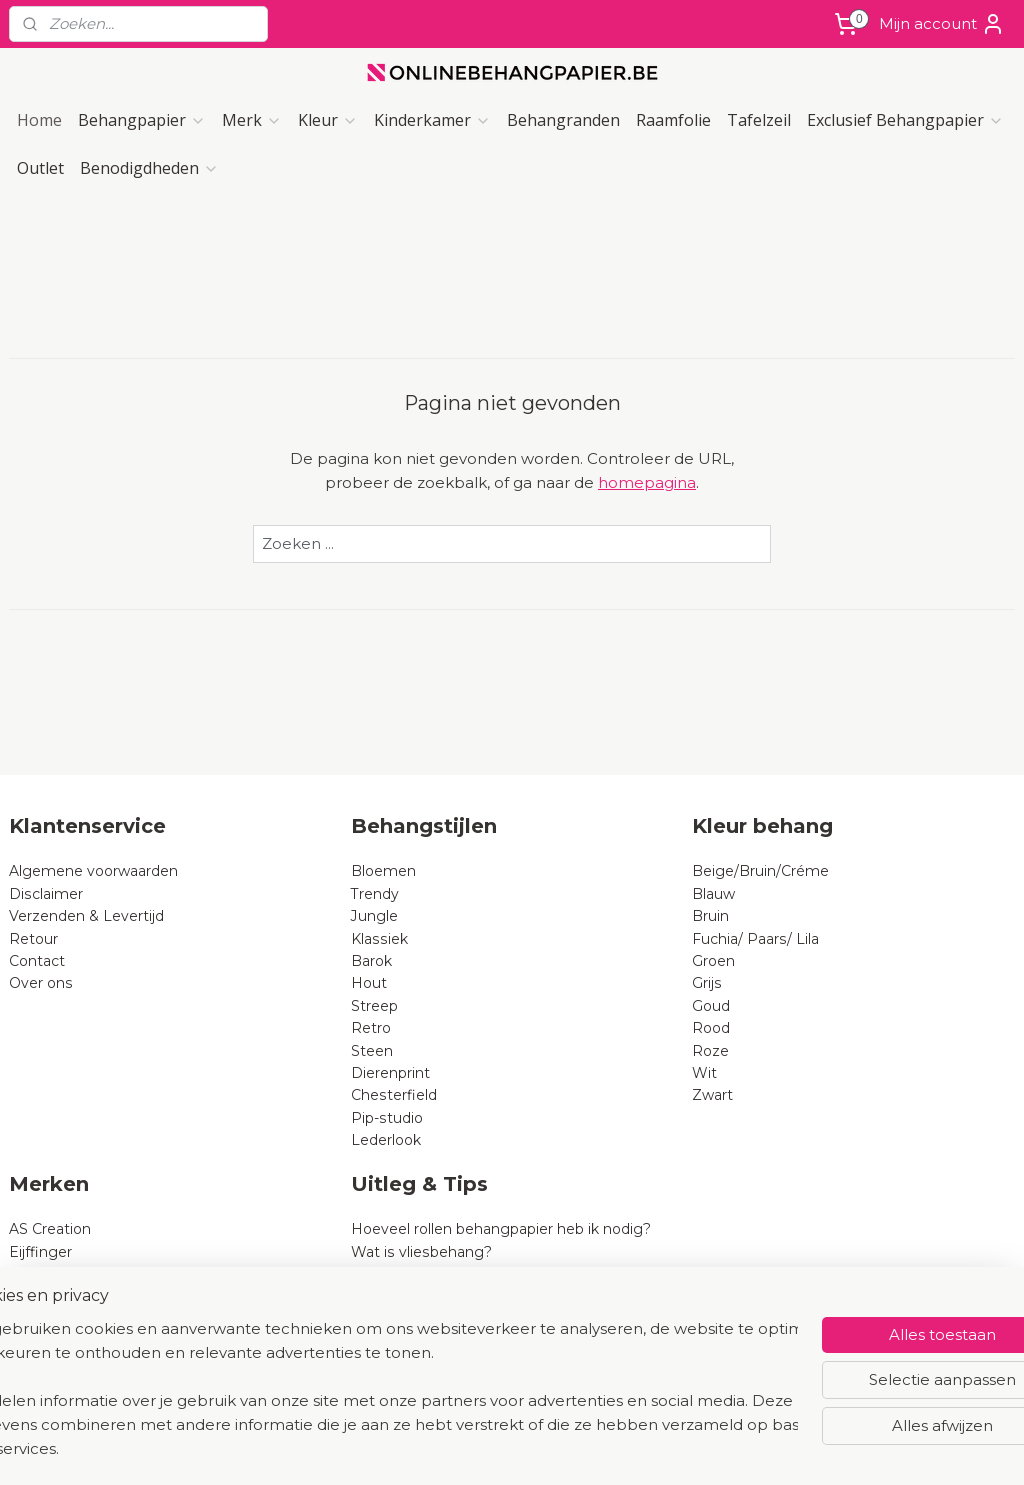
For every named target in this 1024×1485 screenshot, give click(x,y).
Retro (371, 1028)
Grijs (707, 983)
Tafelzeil (759, 120)
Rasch (31, 1274)
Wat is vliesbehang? (421, 1252)
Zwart (712, 1095)
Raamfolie (673, 120)
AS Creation (50, 1229)
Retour (33, 939)
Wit (704, 1073)
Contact (37, 961)
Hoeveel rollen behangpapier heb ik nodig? (501, 1229)
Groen (713, 961)
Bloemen (383, 871)
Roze (710, 1051)
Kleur (328, 120)
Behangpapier (142, 120)
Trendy (375, 894)
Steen (372, 1051)
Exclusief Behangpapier (905, 120)
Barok (371, 961)
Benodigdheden (149, 168)
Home (39, 120)
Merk (252, 120)
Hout (369, 983)
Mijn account (942, 24)
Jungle (374, 916)
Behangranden (563, 120)
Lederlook (386, 1140)
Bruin (710, 916)
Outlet (40, 168)
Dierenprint (390, 1073)
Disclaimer (46, 894)
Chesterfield (396, 1095)
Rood (711, 1028)
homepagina (647, 482)
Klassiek (379, 939)
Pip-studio (387, 1118)
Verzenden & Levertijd (86, 916)
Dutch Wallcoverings (82, 1296)
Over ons (41, 983)
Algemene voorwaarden (93, 871)
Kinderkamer (432, 120)
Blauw (713, 894)
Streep (374, 1006)
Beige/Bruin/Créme (760, 871)
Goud (711, 1006)
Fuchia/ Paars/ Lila (755, 939)
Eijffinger (40, 1252)
